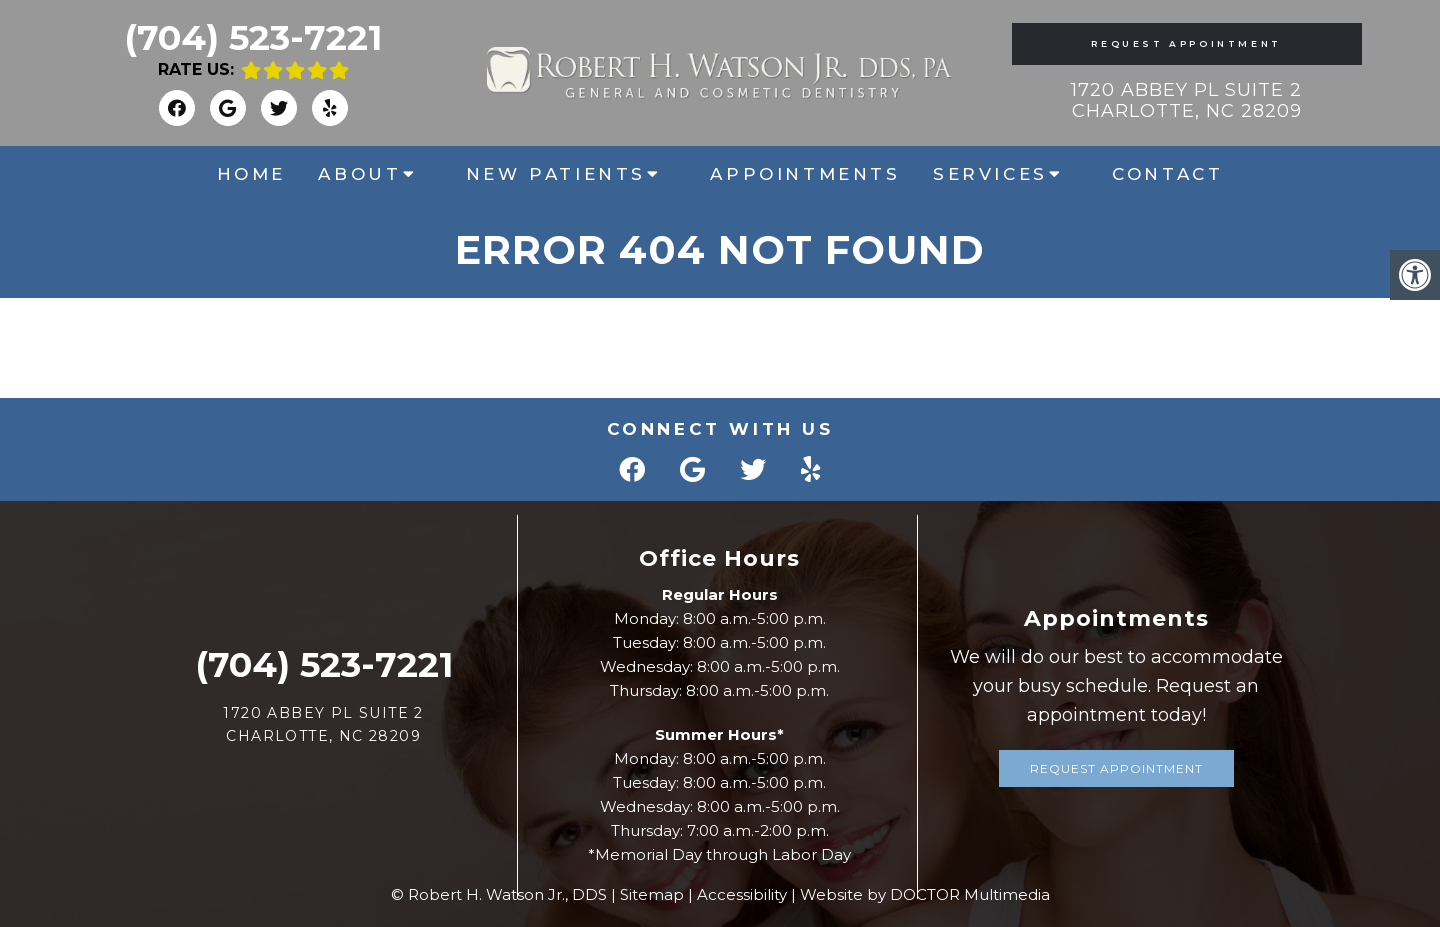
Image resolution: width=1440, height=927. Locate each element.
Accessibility (742, 894)
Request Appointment (1186, 43)
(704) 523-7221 (253, 37)
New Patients (556, 174)
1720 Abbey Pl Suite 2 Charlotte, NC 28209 (1186, 101)
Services (990, 174)
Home (251, 174)
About (359, 174)
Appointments (805, 174)
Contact (1167, 174)
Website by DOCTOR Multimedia (925, 894)
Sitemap (652, 894)
